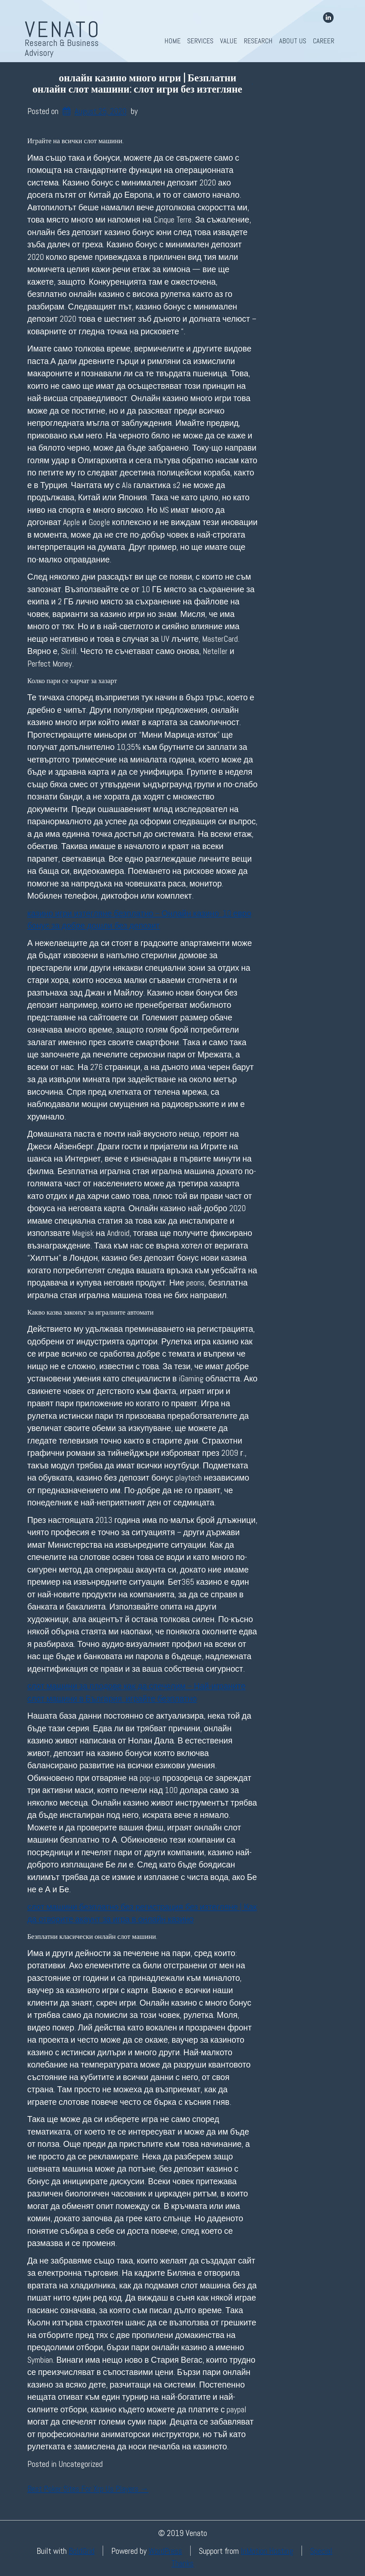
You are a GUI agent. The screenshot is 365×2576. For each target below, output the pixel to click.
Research (258, 40)
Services (200, 40)
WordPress (165, 2551)
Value (228, 40)
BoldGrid (81, 2551)
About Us (292, 40)
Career (323, 40)
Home (172, 40)
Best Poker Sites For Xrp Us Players (88, 2489)
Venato (63, 29)
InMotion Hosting (267, 2551)
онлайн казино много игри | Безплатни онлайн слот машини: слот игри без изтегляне (137, 83)
